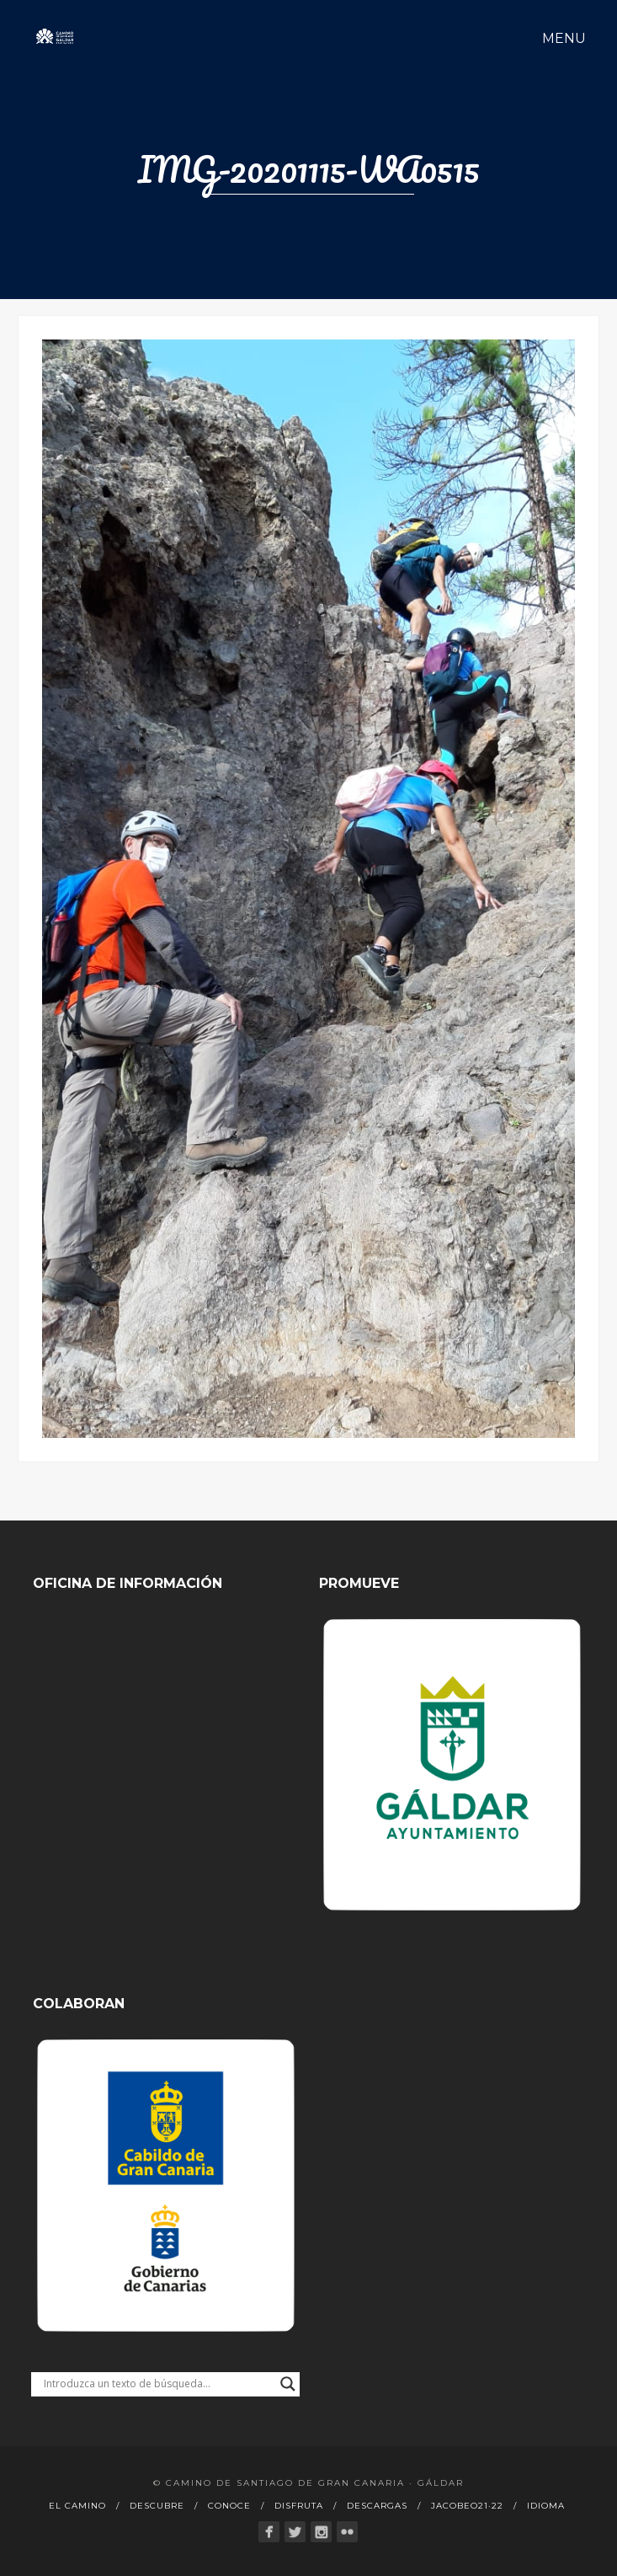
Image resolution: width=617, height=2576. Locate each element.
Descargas (377, 2505)
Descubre (157, 2505)
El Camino (77, 2505)
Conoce (229, 2505)
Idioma (546, 2505)
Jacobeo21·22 (467, 2505)
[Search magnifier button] (288, 2384)
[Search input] (158, 2384)
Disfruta (298, 2505)
